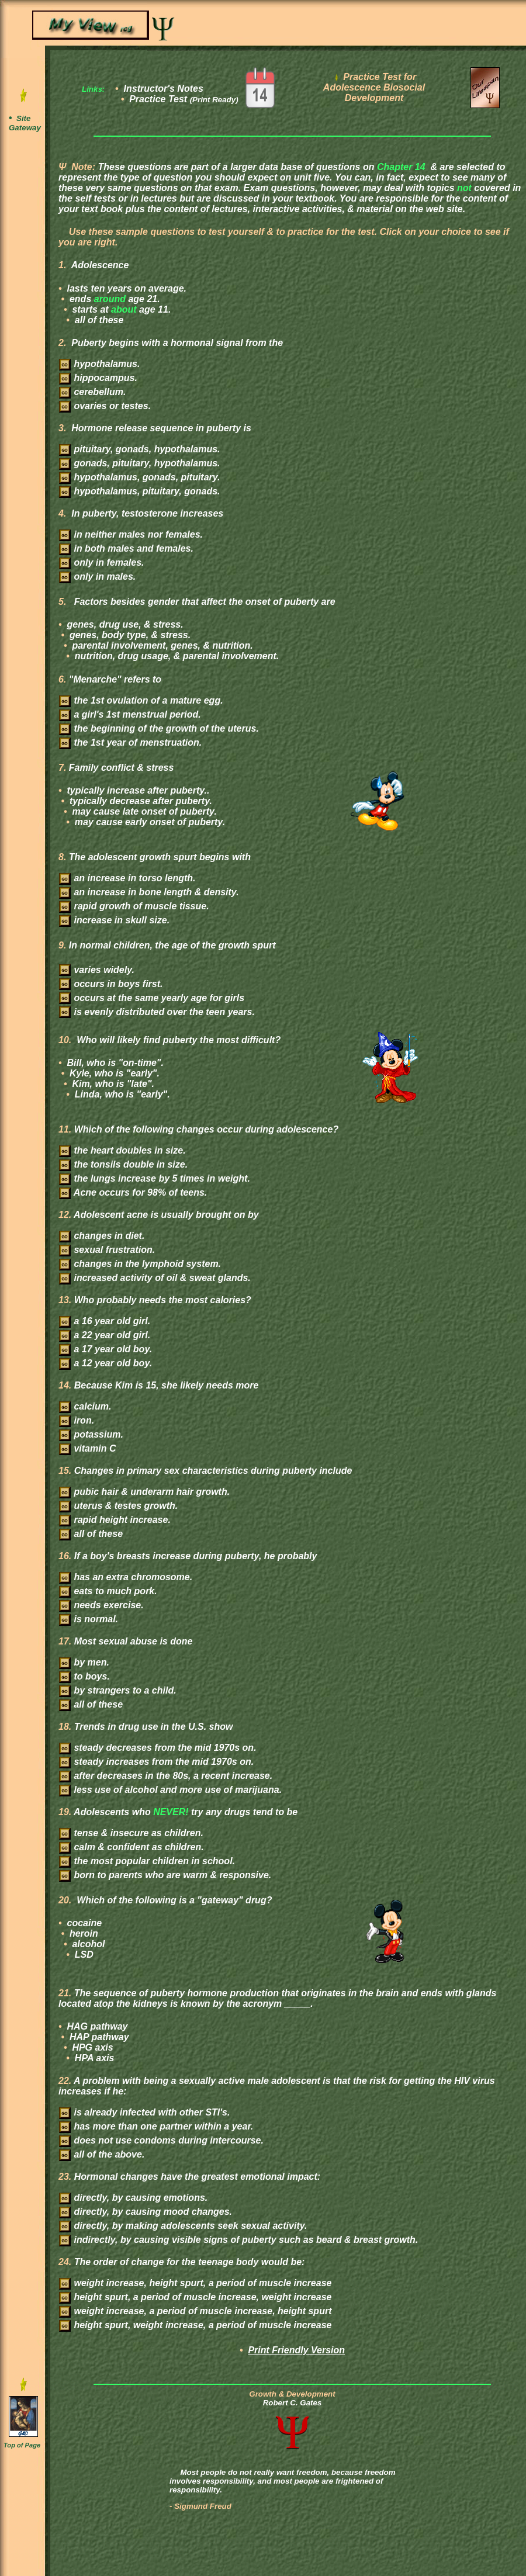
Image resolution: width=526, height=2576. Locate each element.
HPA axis (93, 2058)
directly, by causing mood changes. (145, 2212)
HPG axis (91, 2047)
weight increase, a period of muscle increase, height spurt (195, 2311)
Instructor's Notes (163, 89)
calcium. (85, 1406)
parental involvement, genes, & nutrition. (161, 645)
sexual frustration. (107, 1250)
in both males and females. (126, 548)
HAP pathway (98, 2037)
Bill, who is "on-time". (114, 1063)
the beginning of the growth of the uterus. (159, 728)
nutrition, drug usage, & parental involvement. (175, 656)
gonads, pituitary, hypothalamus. (139, 463)
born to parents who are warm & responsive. (165, 1875)
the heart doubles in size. (122, 1150)
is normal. (88, 1619)
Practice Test (183, 99)
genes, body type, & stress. (129, 635)
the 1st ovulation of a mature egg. (141, 700)
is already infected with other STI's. (144, 2112)
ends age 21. (113, 299)
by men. (84, 1662)
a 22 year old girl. (104, 1335)
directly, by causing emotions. (133, 2198)
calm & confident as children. (131, 1847)
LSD (82, 1954)
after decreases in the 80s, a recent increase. (165, 1776)
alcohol (87, 1944)
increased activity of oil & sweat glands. (155, 1278)
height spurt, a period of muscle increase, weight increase (195, 2297)
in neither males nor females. (131, 534)
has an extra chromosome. (125, 1577)
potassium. (91, 1434)
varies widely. (96, 970)
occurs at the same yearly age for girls (151, 998)
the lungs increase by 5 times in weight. (154, 1178)
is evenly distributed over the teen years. (157, 1012)
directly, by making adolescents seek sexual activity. (183, 2226)
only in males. (97, 576)
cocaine (83, 1923)
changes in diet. (101, 1236)
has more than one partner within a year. (156, 2126)
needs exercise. (101, 1605)
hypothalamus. (99, 364)
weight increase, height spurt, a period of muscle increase (195, 2283)
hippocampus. (98, 378)
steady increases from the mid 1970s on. (156, 1762)
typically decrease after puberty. (139, 801)
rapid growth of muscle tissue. (134, 906)
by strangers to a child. (118, 1690)
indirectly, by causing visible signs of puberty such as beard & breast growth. (238, 2240)
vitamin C (87, 1448)
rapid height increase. (115, 1520)
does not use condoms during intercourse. (161, 2140)
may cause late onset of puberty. (143, 811)
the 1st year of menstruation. (130, 742)
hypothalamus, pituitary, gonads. (139, 491)
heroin (82, 1933)
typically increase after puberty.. (136, 790)
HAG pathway (95, 2026)
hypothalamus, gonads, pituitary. (139, 477)
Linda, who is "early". (120, 1094)
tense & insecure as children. (131, 1833)
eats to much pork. (108, 1591)
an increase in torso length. (127, 878)
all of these (97, 320)
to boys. (84, 1676)
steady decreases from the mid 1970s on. (158, 1748)
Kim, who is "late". (112, 1084)
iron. (76, 1420)
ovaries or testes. (105, 406)
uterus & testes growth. (118, 1506)
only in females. (101, 562)
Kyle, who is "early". (113, 1073)
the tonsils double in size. (123, 1164)
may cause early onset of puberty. (148, 822)
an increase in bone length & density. (149, 892)
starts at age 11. (120, 309)
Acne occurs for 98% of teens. (133, 1192)
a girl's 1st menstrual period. (130, 714)
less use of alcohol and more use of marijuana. (170, 1790)
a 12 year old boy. (105, 1363)
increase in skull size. (114, 920)
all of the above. (101, 2154)
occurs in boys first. (110, 984)
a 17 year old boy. (105, 1349)
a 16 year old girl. (104, 1321)
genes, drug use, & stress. (124, 624)
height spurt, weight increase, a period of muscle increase (195, 2325)
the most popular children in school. (147, 1861)
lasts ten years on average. (125, 288)
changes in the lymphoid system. (140, 1264)
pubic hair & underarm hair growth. (144, 1492)
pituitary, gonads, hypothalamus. (139, 449)
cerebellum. (92, 392)
